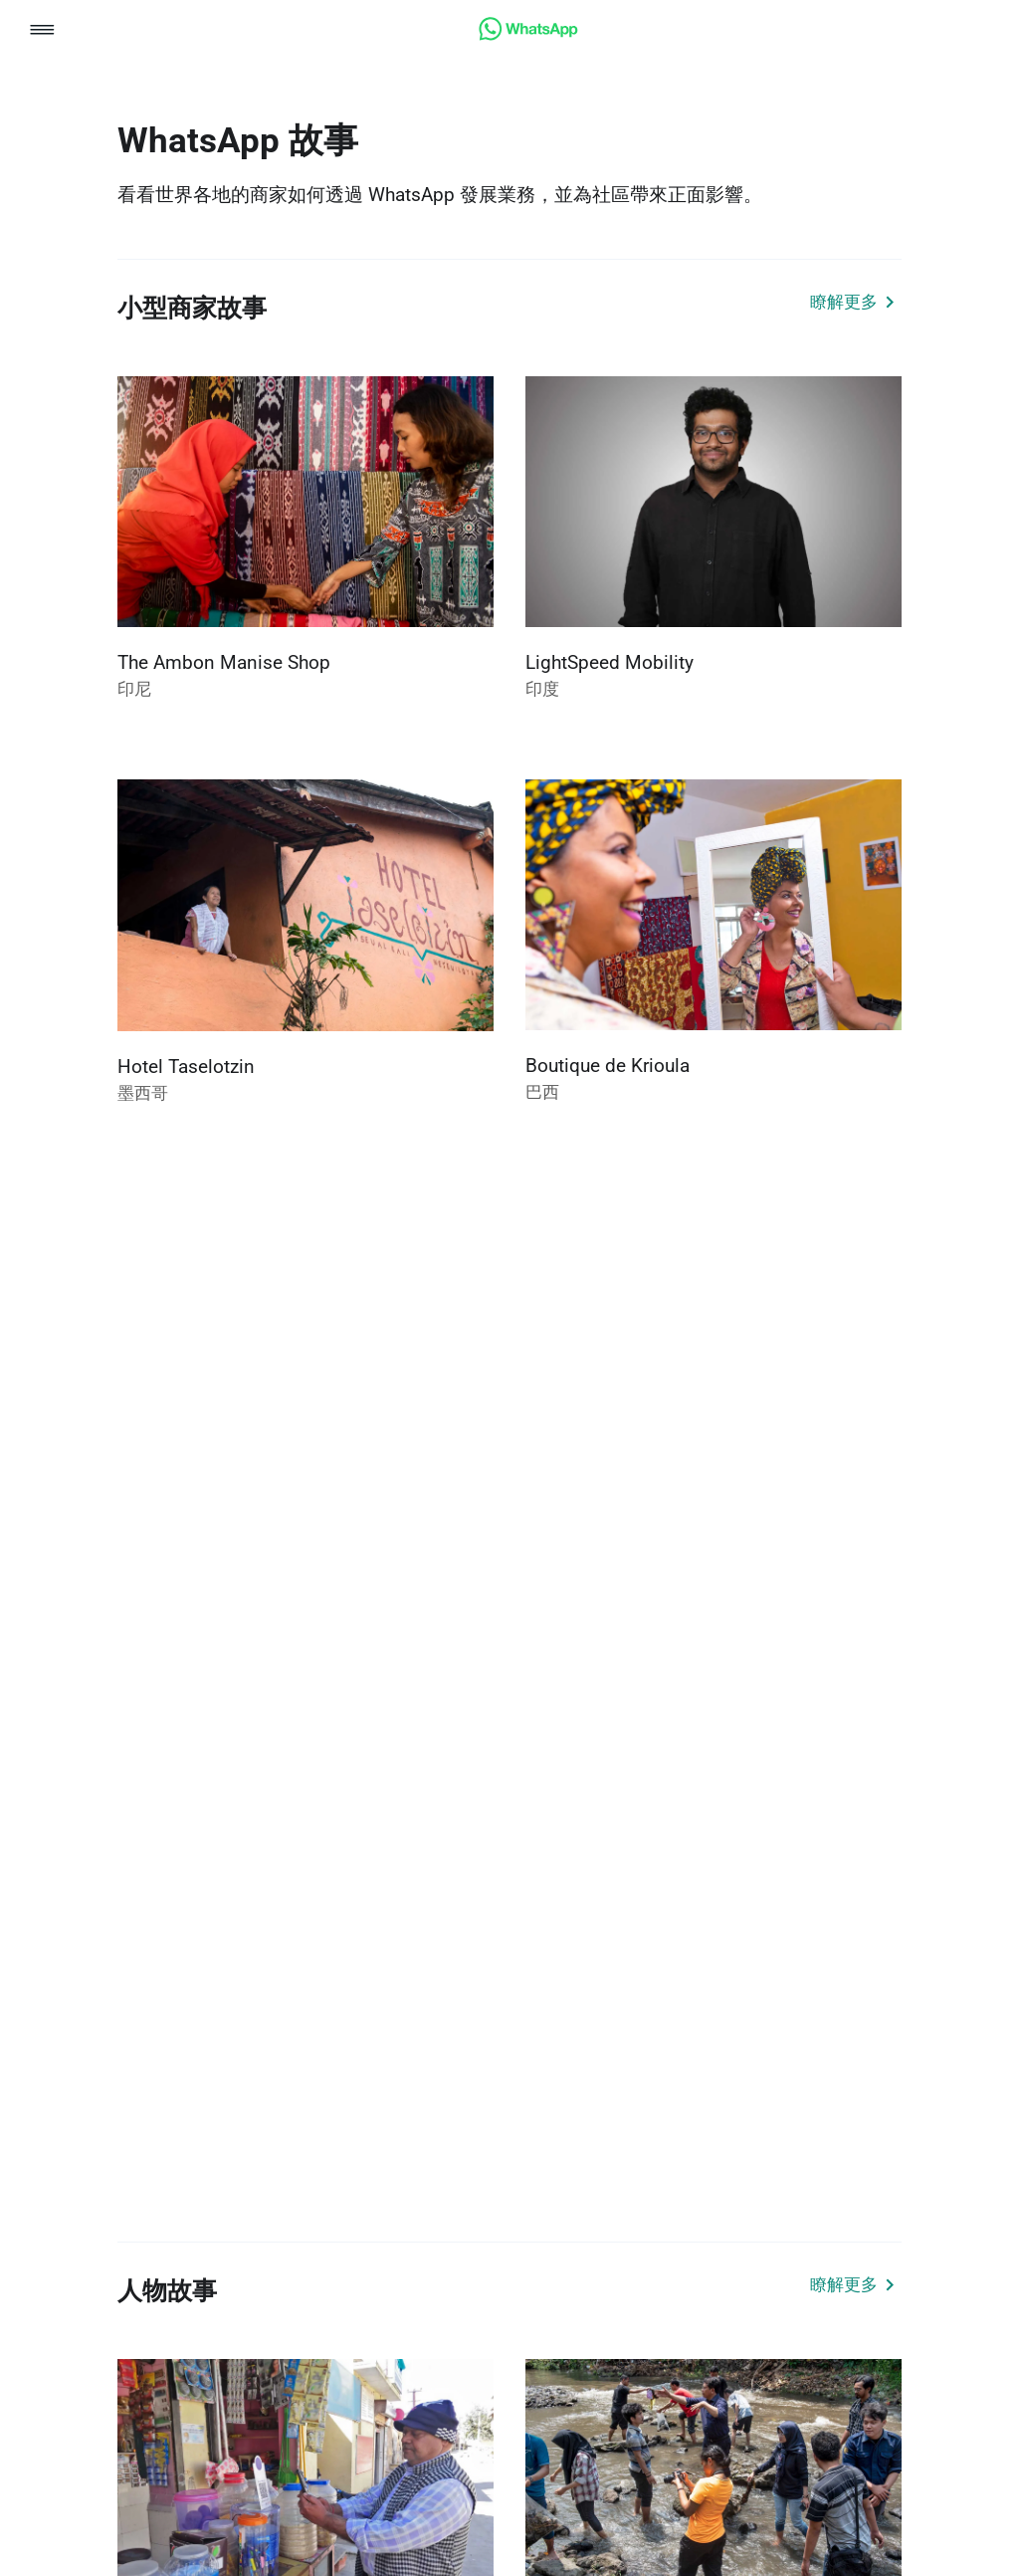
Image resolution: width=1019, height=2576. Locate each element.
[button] (42, 31)
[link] (528, 35)
